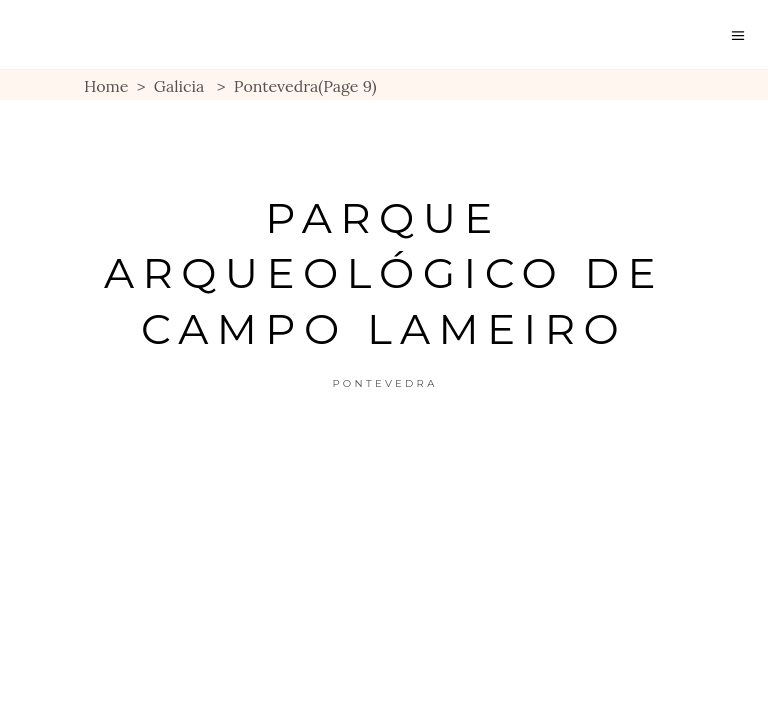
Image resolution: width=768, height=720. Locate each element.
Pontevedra (384, 383)
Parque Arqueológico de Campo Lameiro (384, 274)
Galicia (179, 86)
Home (106, 86)
